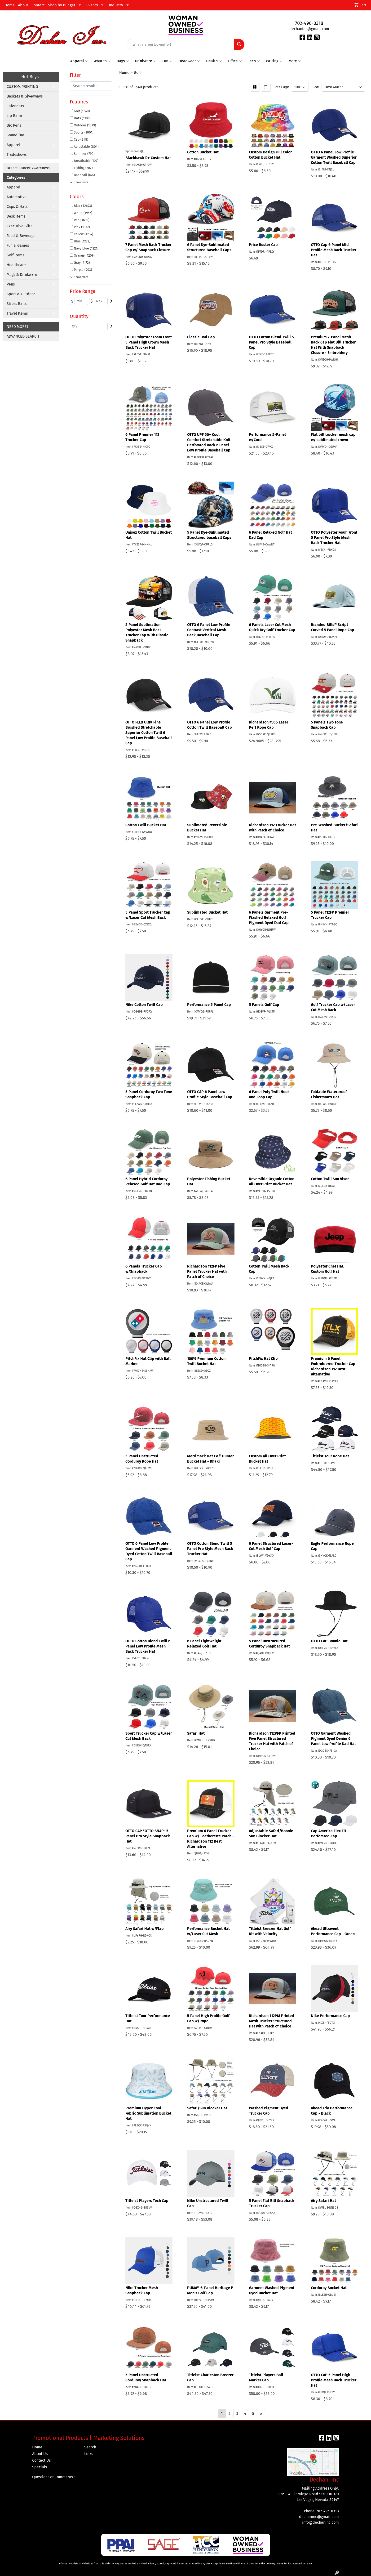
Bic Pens (14, 125)
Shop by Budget (61, 5)
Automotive (16, 197)
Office (235, 61)
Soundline (15, 135)
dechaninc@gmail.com (309, 29)
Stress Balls (16, 303)
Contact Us (41, 2460)
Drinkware (145, 61)
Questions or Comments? (53, 2477)
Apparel (79, 61)
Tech (254, 61)
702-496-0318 (309, 23)
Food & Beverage (21, 235)
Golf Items (15, 255)
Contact (38, 5)
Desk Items (16, 216)
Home (9, 5)
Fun (167, 61)
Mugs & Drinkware (22, 274)
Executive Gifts (19, 226)
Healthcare (16, 265)
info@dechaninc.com (320, 2522)
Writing (274, 61)
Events (92, 5)
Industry (116, 5)
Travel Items (17, 313)
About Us (40, 2453)
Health (214, 61)
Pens (11, 284)
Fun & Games (18, 245)
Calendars (15, 106)
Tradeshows (16, 154)
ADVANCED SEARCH (23, 336)
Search (90, 2447)
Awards (102, 61)
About (23, 5)
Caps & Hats (17, 206)
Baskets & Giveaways (25, 96)
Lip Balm (14, 115)
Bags (123, 61)
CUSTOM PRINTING (22, 86)
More (294, 61)
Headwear (189, 61)
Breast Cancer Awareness (28, 168)
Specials (39, 2467)
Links (88, 2453)
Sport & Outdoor (21, 294)
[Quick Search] (181, 44)
